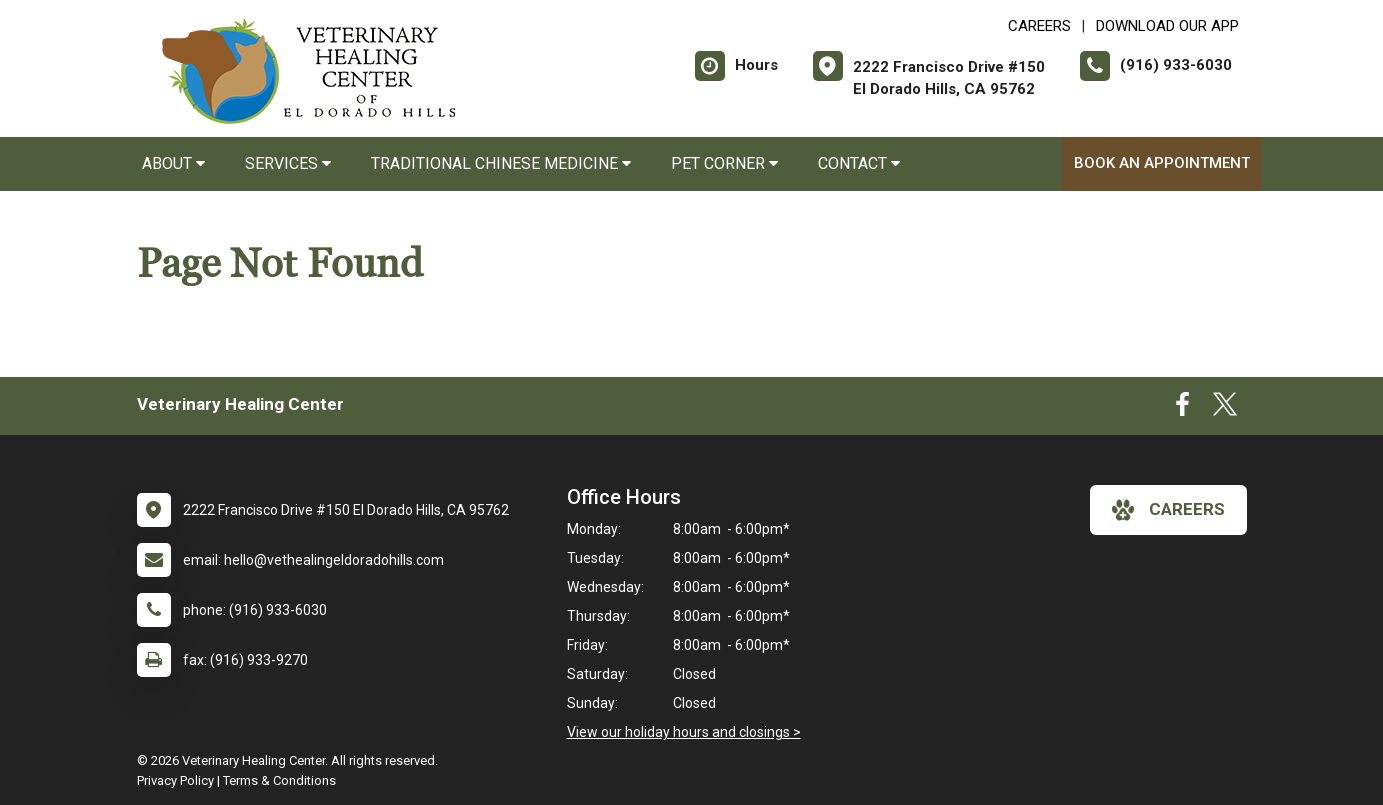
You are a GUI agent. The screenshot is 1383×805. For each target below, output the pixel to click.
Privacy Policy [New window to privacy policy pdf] (175, 780)
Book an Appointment (1162, 163)
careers (1168, 510)
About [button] (173, 163)
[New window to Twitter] (1225, 409)
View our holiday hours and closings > (684, 732)
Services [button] (288, 163)
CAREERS (1039, 26)
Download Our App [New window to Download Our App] (1167, 26)
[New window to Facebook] (1182, 409)
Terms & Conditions (279, 780)
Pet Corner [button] (724, 163)
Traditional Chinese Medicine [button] (501, 163)
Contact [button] (859, 163)
